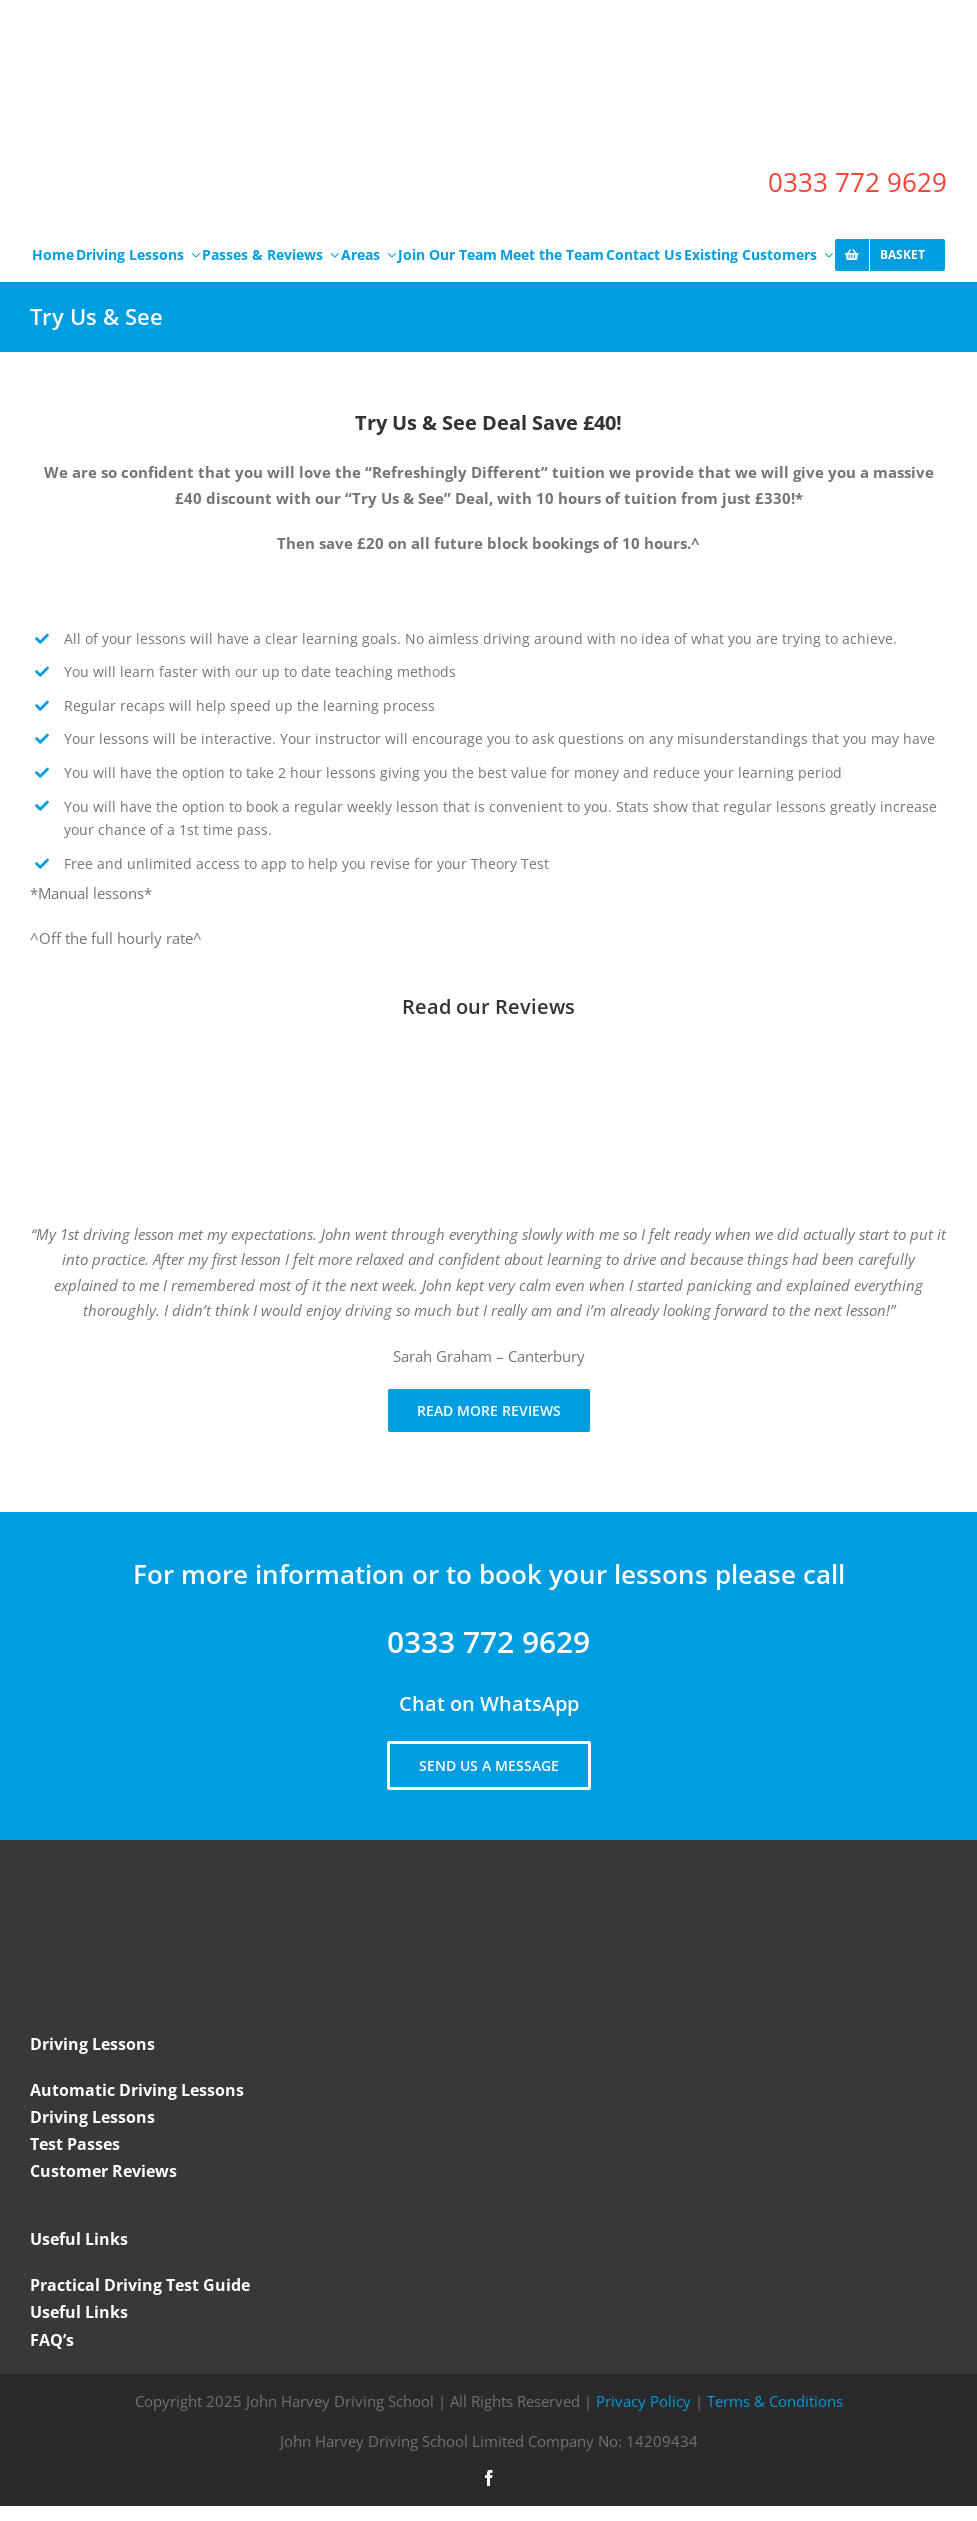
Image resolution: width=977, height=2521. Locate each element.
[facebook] (489, 2478)
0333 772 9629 (857, 182)
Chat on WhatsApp (489, 1703)
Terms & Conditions (775, 2401)
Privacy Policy (643, 2401)
